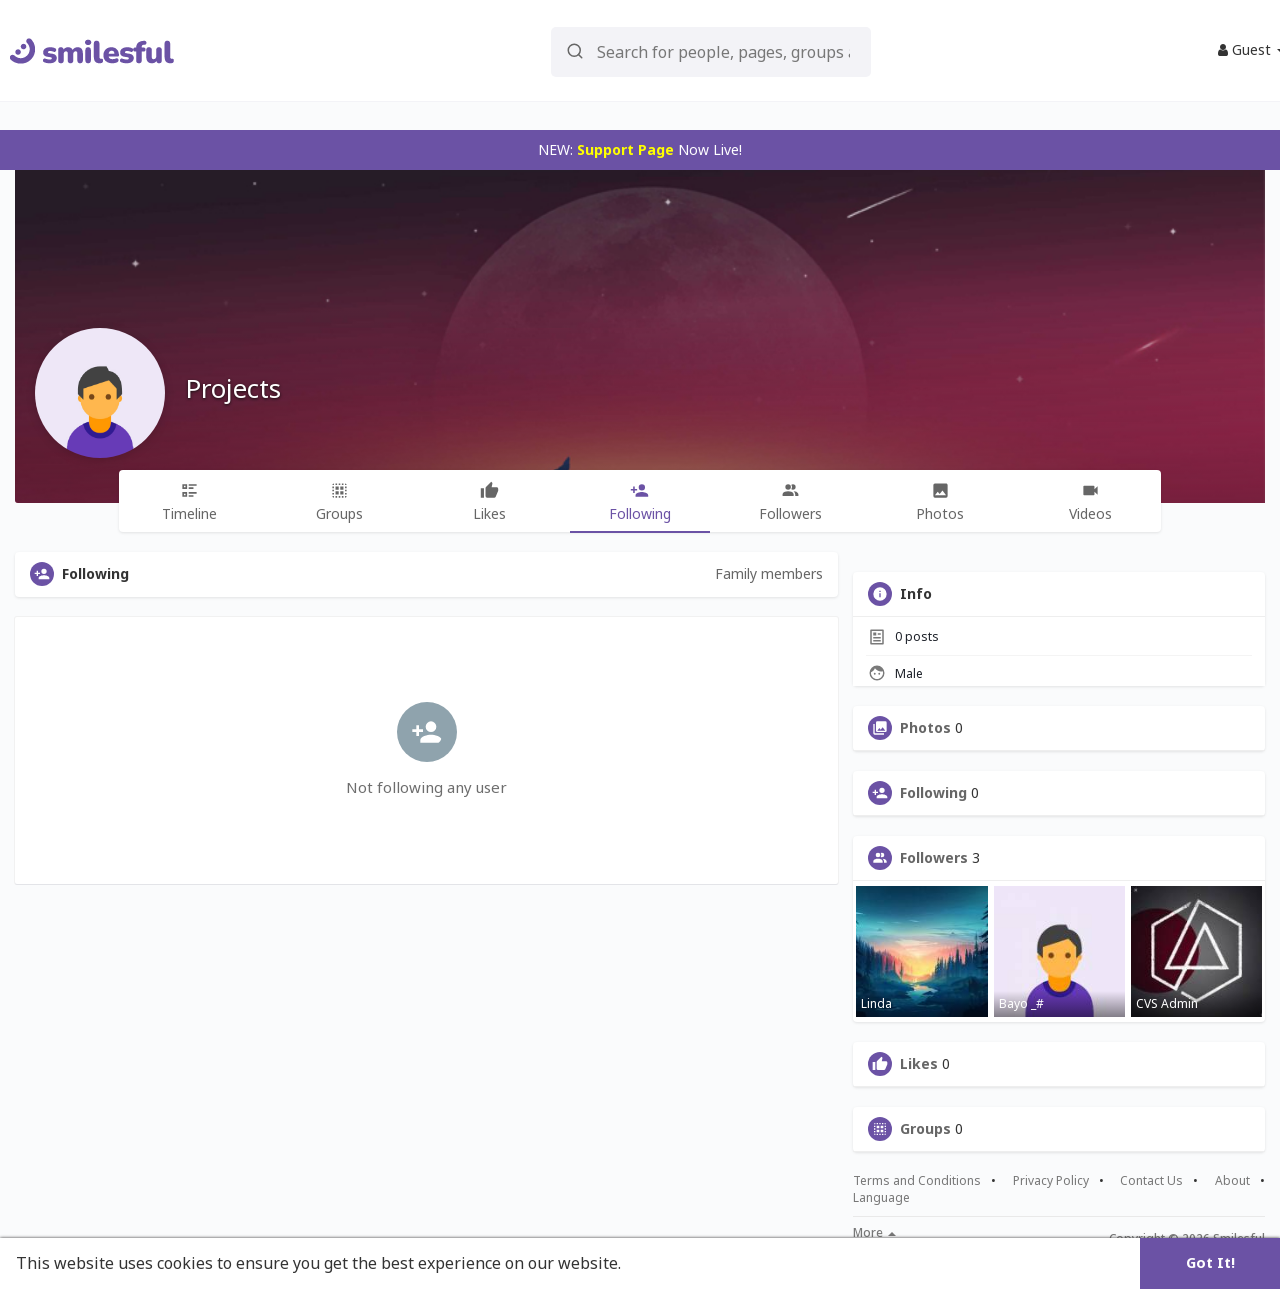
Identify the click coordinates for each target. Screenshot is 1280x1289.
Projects (233, 388)
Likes (919, 1064)
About (1232, 1181)
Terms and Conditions (917, 1181)
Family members (769, 573)
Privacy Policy (1051, 1181)
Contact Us (1151, 1181)
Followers (934, 858)
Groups (925, 1129)
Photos (925, 728)
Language (881, 1197)
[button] (711, 50)
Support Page (625, 149)
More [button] (874, 1233)
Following (933, 793)
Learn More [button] (672, 1263)
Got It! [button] (1210, 1262)
